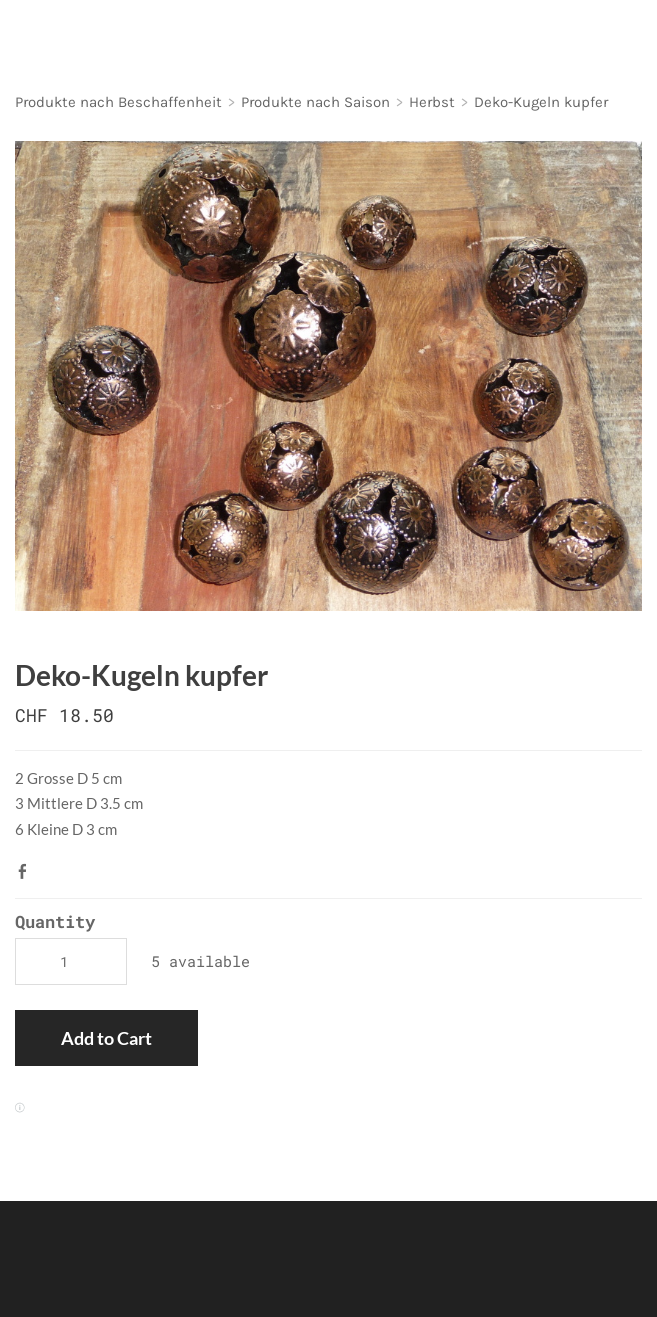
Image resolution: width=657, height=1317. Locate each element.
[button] (106, 1038)
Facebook (27, 871)
